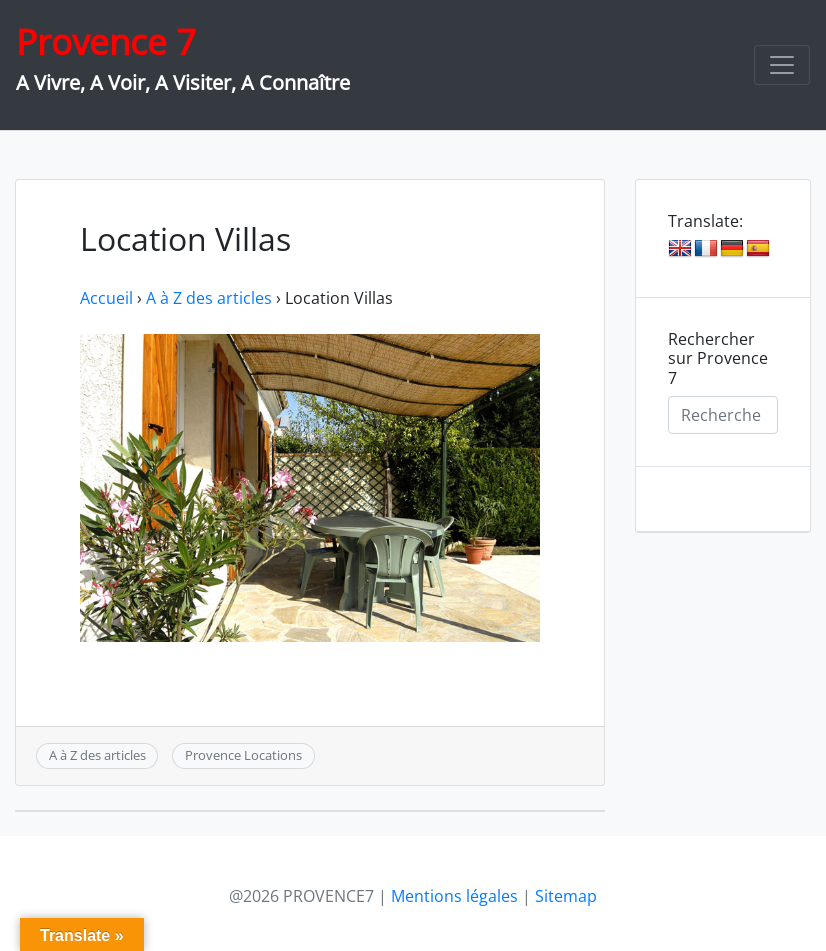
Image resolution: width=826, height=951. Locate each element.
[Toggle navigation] (782, 65)
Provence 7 (106, 41)
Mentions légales (454, 896)
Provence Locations (243, 755)
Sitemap (566, 896)
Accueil (106, 298)
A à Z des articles (209, 298)
